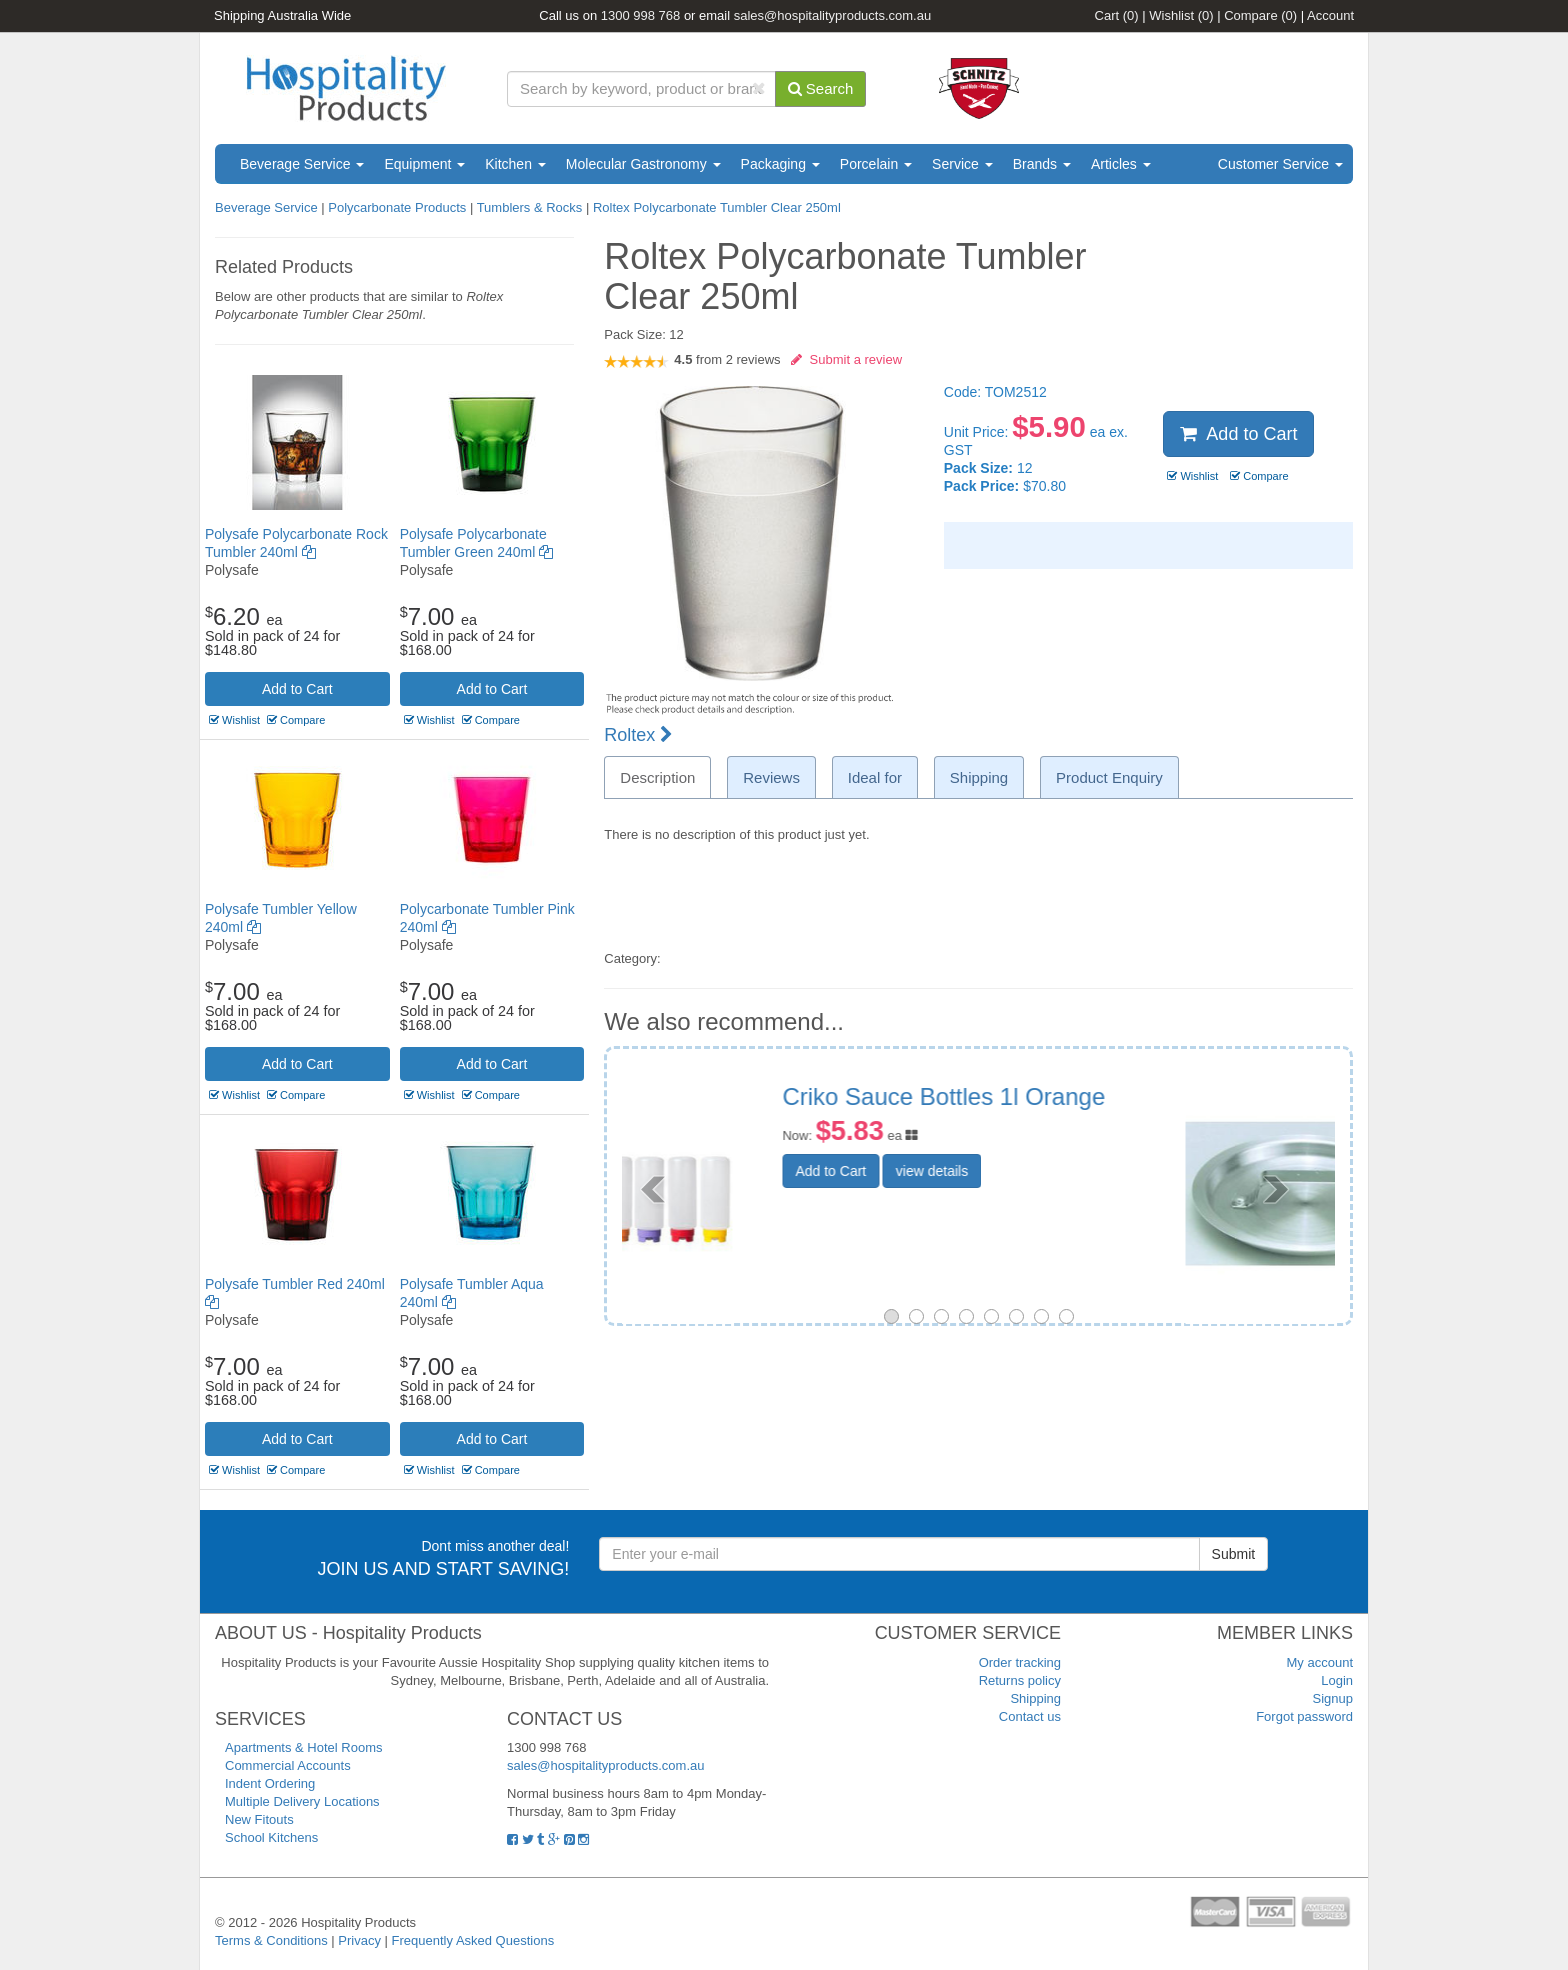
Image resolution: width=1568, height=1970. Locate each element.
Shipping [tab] (979, 777)
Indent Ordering (270, 1783)
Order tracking (1020, 1662)
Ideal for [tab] (875, 777)
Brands (1042, 164)
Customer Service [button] (1280, 164)
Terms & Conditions (271, 1940)
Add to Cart (297, 689)
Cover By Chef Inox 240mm (1079, 1096)
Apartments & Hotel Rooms (304, 1747)
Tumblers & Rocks (530, 207)
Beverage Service (302, 164)
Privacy (359, 1940)
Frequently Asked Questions (473, 1940)
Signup (1333, 1698)
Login (1337, 1680)
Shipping (1035, 1698)
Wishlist (1181, 15)
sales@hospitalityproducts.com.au (832, 15)
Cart (1117, 15)
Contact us (1030, 1716)
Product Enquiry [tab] (1109, 777)
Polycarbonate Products (397, 207)
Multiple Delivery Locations (302, 1801)
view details (1081, 1193)
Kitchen (515, 164)
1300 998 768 (641, 15)
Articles (1121, 164)
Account (1330, 15)
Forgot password (1304, 1716)
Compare (1260, 15)
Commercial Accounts (288, 1765)
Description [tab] (657, 777)
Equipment (424, 164)
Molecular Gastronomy (643, 164)
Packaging (780, 164)
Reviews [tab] (771, 777)
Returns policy (1020, 1680)
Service (962, 164)
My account (1320, 1662)
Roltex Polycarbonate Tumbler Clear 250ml (717, 207)
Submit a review (846, 359)
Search (821, 88)
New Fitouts (259, 1819)
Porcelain (876, 164)
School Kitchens (271, 1837)
